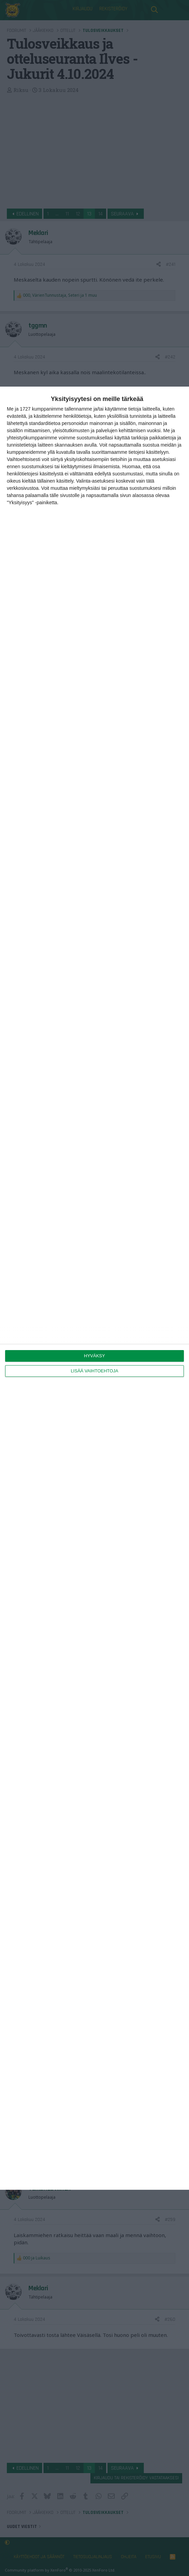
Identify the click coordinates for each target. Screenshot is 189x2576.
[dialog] (94, 1288)
